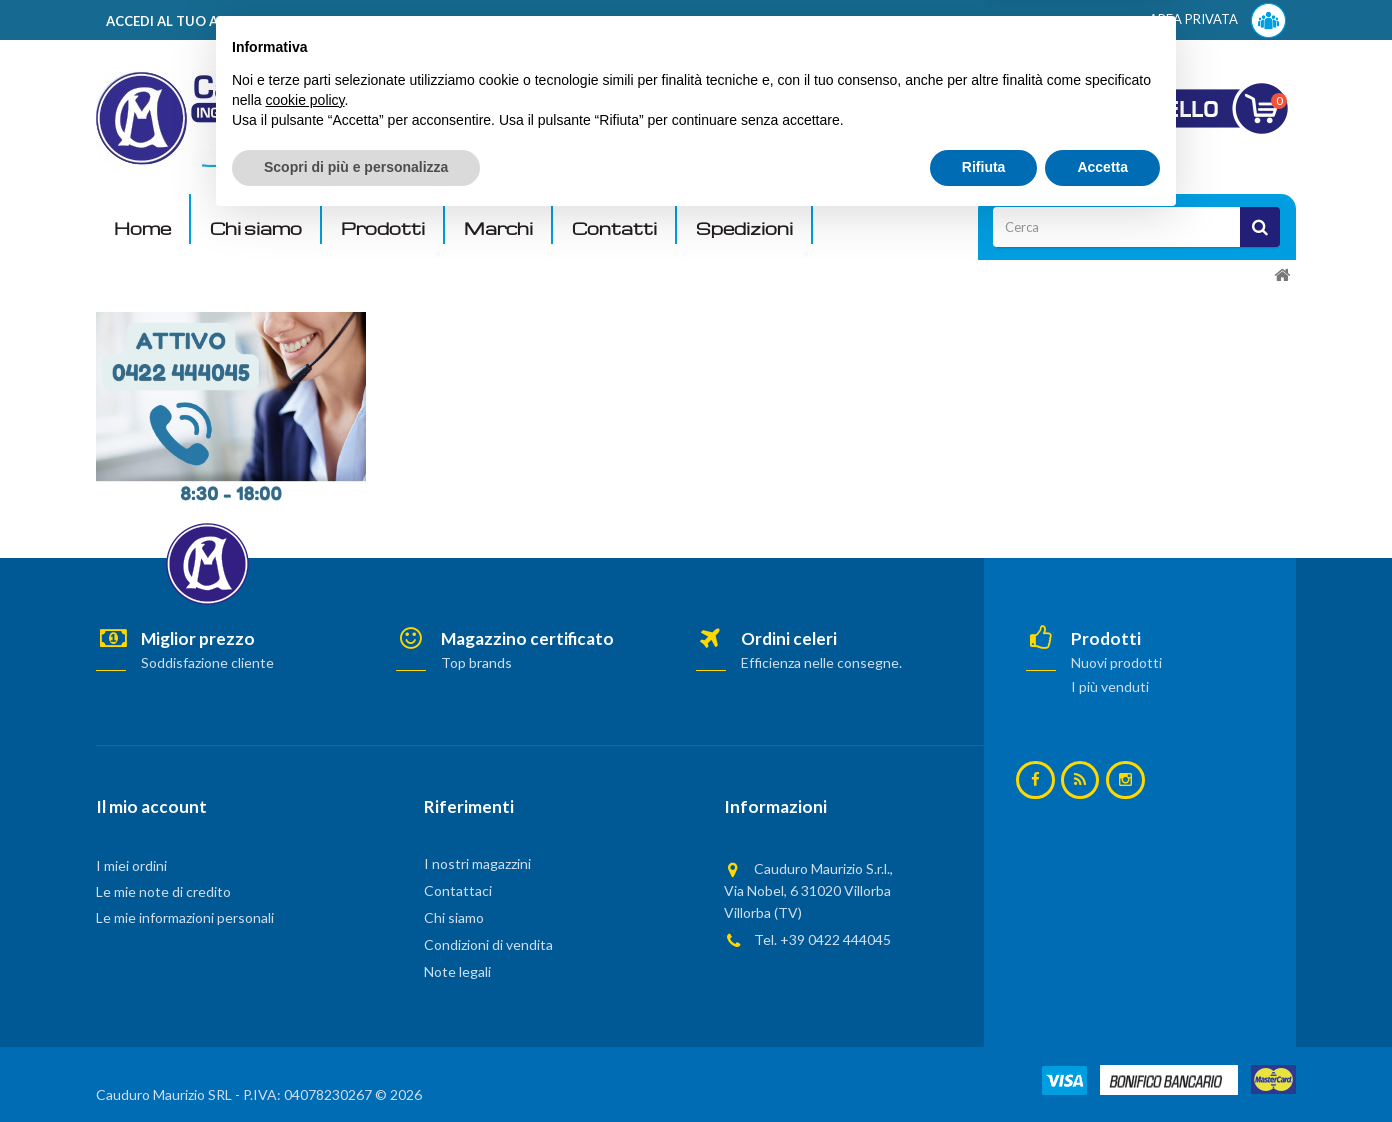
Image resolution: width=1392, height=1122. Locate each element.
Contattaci (458, 890)
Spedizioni (744, 228)
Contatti (614, 228)
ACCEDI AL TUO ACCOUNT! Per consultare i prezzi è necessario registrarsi (349, 21)
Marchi (498, 228)
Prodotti (383, 228)
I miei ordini (131, 865)
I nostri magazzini (477, 863)
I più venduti (1110, 686)
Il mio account (151, 806)
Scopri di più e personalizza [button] (356, 1067)
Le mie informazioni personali (185, 917)
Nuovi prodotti (1116, 662)
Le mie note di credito (163, 891)
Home (142, 228)
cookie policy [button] (304, 1000)
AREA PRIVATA (1217, 20)
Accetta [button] (1102, 1067)
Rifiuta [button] (984, 1067)
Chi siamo (256, 228)
